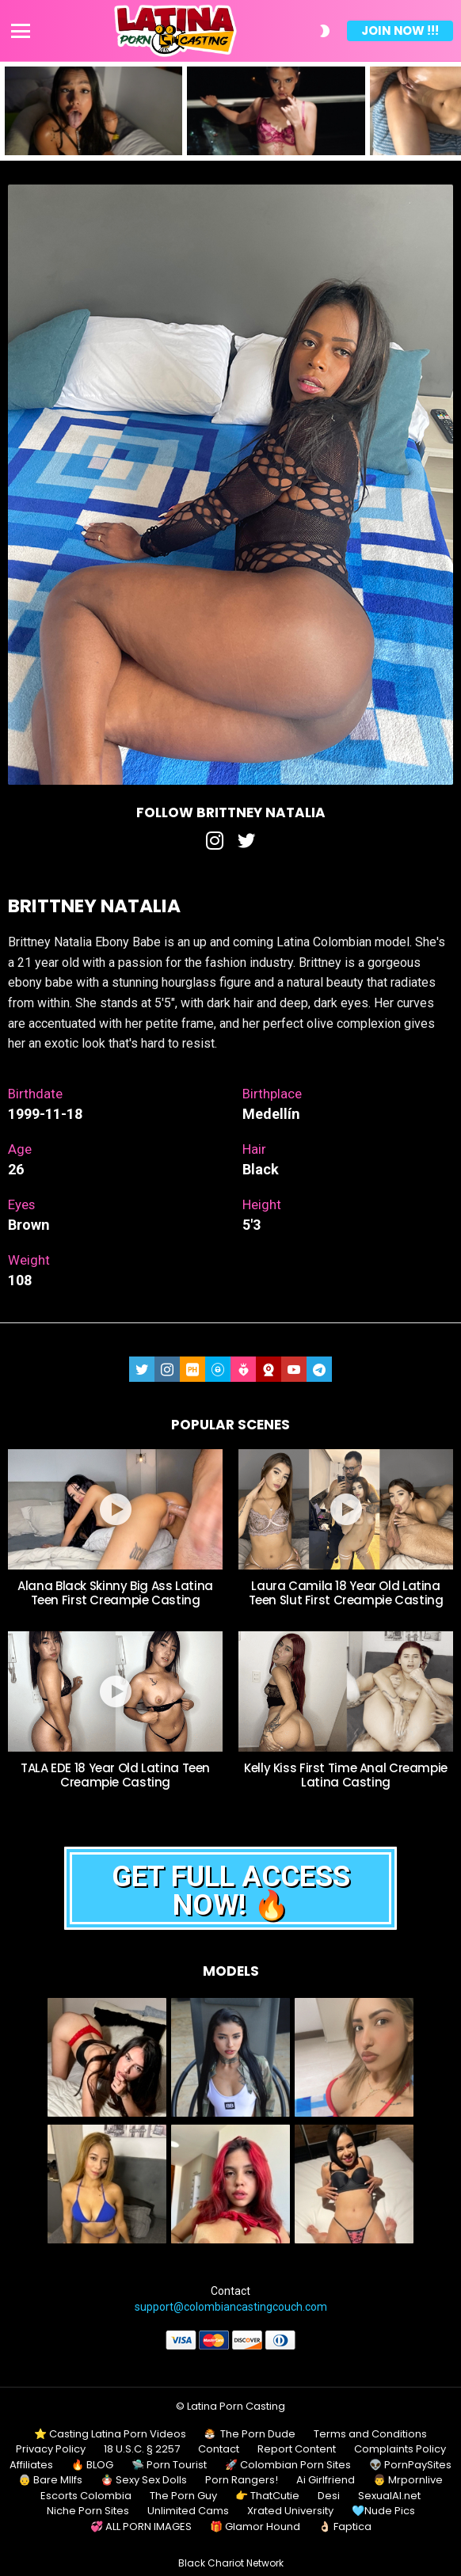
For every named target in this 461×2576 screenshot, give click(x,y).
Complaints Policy (400, 2449)
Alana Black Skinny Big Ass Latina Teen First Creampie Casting (115, 1592)
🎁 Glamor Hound (255, 2527)
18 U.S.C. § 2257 (142, 2449)
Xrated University (290, 2511)
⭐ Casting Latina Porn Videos (110, 2434)
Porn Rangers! (241, 2480)
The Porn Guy (183, 2496)
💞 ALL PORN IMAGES (141, 2527)
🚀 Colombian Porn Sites (288, 2465)
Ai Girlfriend (325, 2480)
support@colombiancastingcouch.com (231, 2306)
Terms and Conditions (370, 2434)
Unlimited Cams (188, 2511)
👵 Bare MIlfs (50, 2480)
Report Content (296, 2449)
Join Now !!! (400, 30)
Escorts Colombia (85, 2496)
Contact (218, 2449)
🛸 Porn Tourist (169, 2465)
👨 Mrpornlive (408, 2480)
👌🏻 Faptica (344, 2527)
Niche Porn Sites (88, 2511)
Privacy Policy (51, 2449)
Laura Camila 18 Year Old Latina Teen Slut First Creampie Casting (346, 1592)
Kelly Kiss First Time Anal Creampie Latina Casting (346, 1775)
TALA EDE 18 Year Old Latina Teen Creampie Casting (115, 1775)
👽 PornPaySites (410, 2465)
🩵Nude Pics (383, 2511)
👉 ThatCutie (267, 2496)
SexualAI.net (389, 2496)
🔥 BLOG (92, 2465)
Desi (329, 2496)
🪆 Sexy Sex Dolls (144, 2480)
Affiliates (31, 2465)
